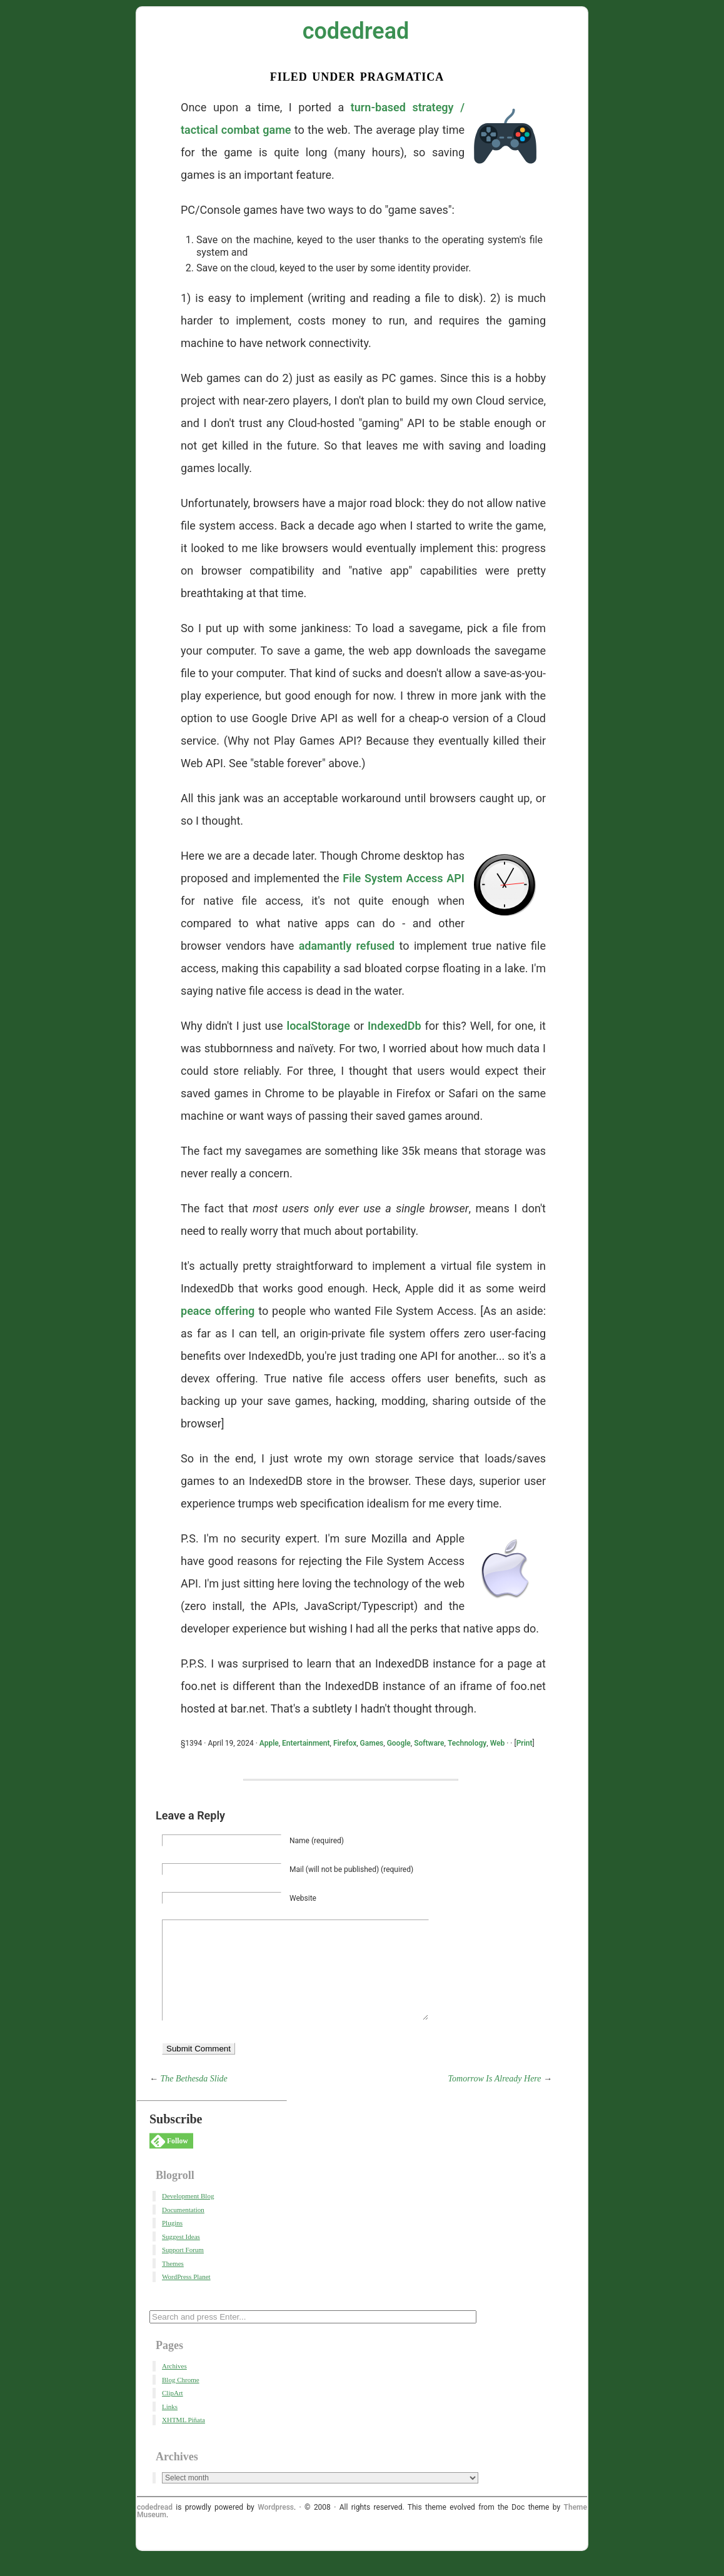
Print (524, 1743)
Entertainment (305, 1743)
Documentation (183, 2228)
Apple (269, 1743)
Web (497, 1743)
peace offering (217, 1310)
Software (429, 1743)
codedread (356, 31)
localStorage (317, 1025)
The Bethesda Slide (194, 2097)
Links (170, 2425)
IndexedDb (394, 1025)
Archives (174, 2384)
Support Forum (183, 2268)
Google (399, 1743)
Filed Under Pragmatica (357, 75)
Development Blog (188, 2214)
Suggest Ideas (181, 2255)
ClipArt (172, 2411)
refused (375, 945)
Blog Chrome (180, 2398)
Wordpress (276, 2526)
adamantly (325, 945)
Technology (467, 1743)
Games (372, 1743)
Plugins (172, 2241)
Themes (173, 2282)
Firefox (344, 1743)
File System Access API (404, 878)
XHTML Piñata (183, 2438)
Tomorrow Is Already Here (494, 2097)
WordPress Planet (186, 2295)
